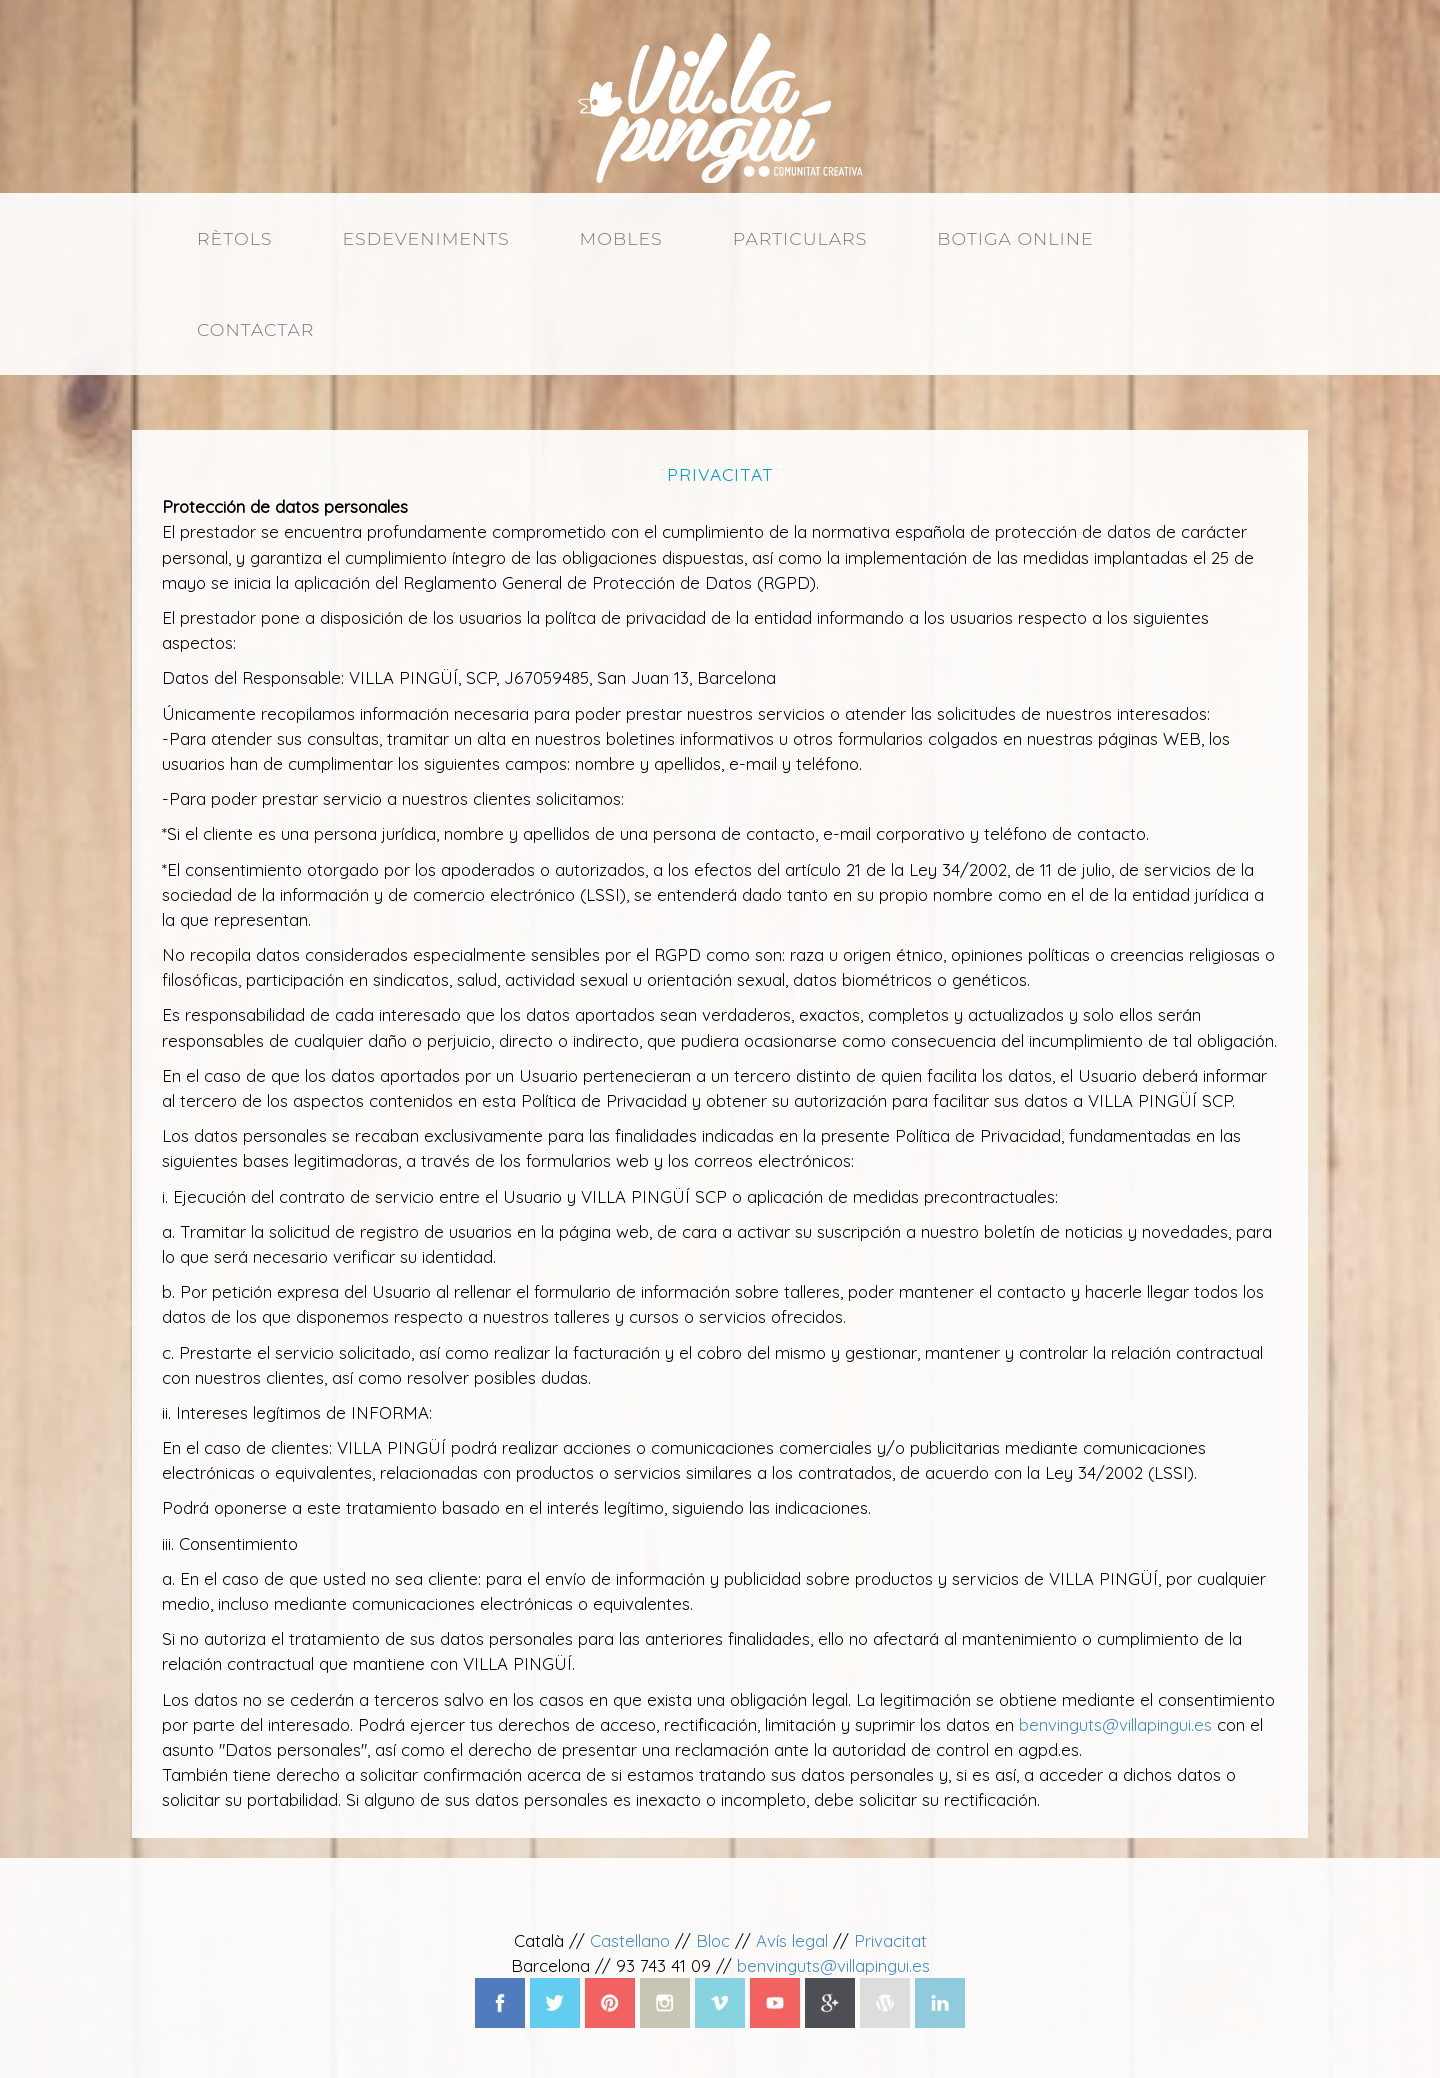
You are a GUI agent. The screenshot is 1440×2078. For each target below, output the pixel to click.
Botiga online (1015, 238)
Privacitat (890, 1940)
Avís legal (792, 1940)
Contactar (255, 329)
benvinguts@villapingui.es (1115, 1724)
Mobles (621, 238)
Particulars (800, 238)
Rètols (234, 238)
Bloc (713, 1940)
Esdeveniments (425, 238)
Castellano (630, 1940)
